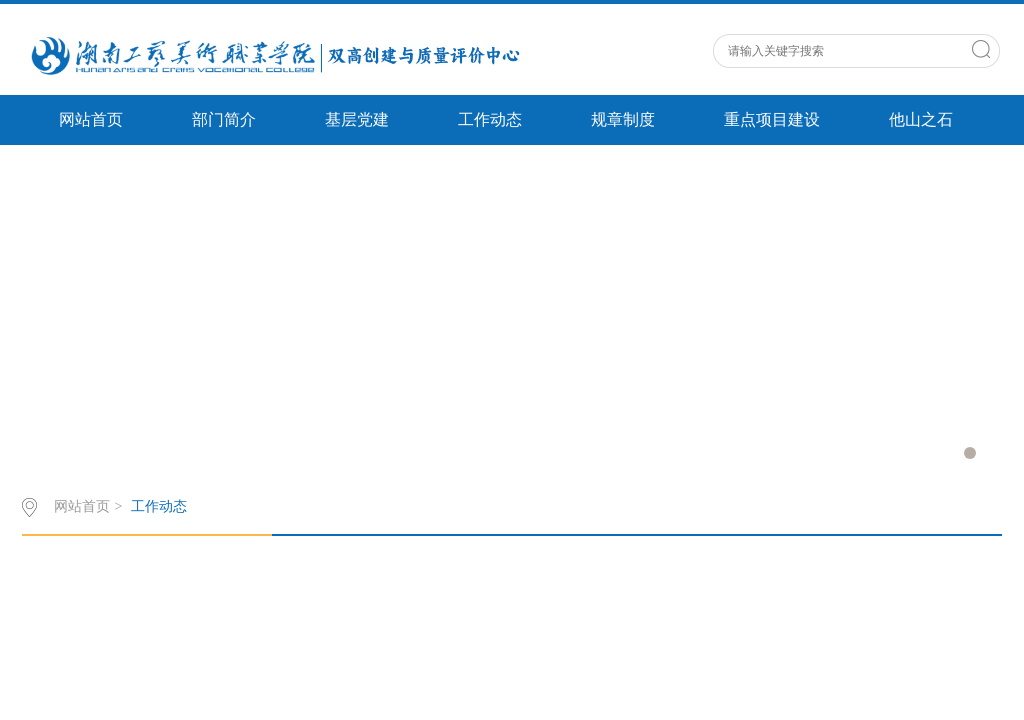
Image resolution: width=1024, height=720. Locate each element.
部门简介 (224, 119)
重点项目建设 (772, 119)
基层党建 (357, 119)
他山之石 (921, 119)
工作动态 (490, 119)
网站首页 (91, 119)
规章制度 (623, 119)
